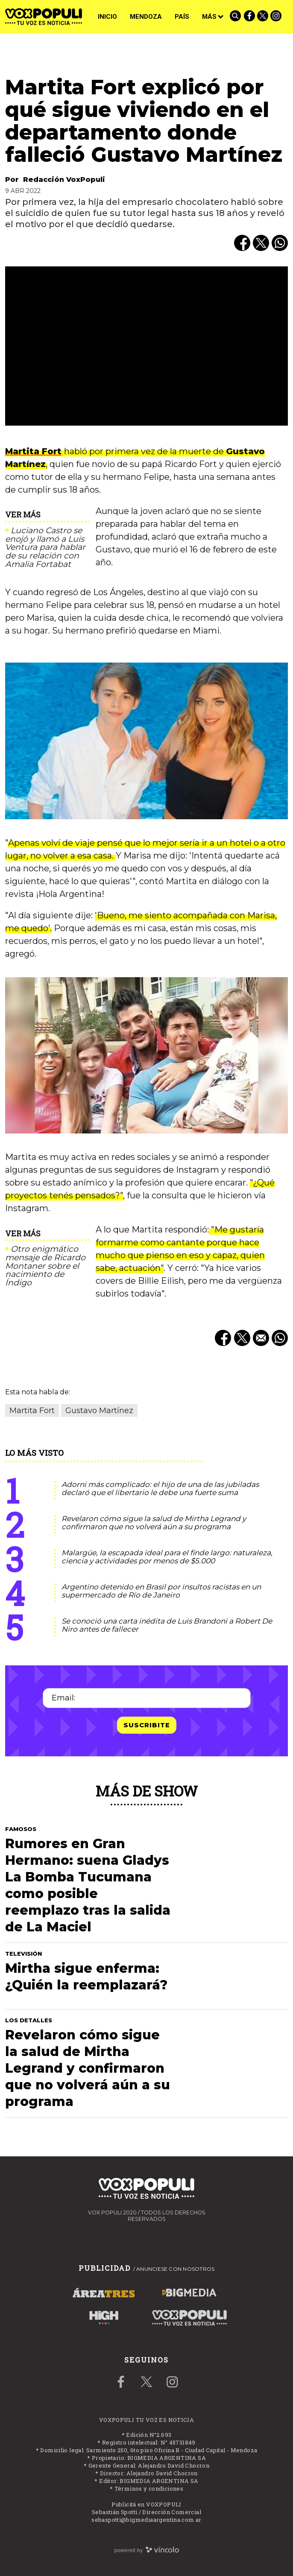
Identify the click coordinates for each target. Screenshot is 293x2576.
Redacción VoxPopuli (64, 179)
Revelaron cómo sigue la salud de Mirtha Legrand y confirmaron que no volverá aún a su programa (154, 1522)
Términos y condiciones (149, 2488)
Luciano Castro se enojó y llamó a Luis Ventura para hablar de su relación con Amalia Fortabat (45, 547)
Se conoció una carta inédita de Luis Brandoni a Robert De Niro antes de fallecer (167, 1625)
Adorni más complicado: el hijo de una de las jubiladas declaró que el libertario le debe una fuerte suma (160, 1488)
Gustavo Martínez (99, 1410)
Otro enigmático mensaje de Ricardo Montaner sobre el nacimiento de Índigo (45, 1266)
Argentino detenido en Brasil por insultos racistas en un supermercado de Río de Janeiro (161, 1591)
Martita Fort (33, 451)
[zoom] (146, 346)
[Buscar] (236, 16)
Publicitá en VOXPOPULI (146, 2504)
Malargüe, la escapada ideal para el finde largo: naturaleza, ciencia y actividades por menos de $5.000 (167, 1556)
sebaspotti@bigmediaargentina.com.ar (146, 2519)
